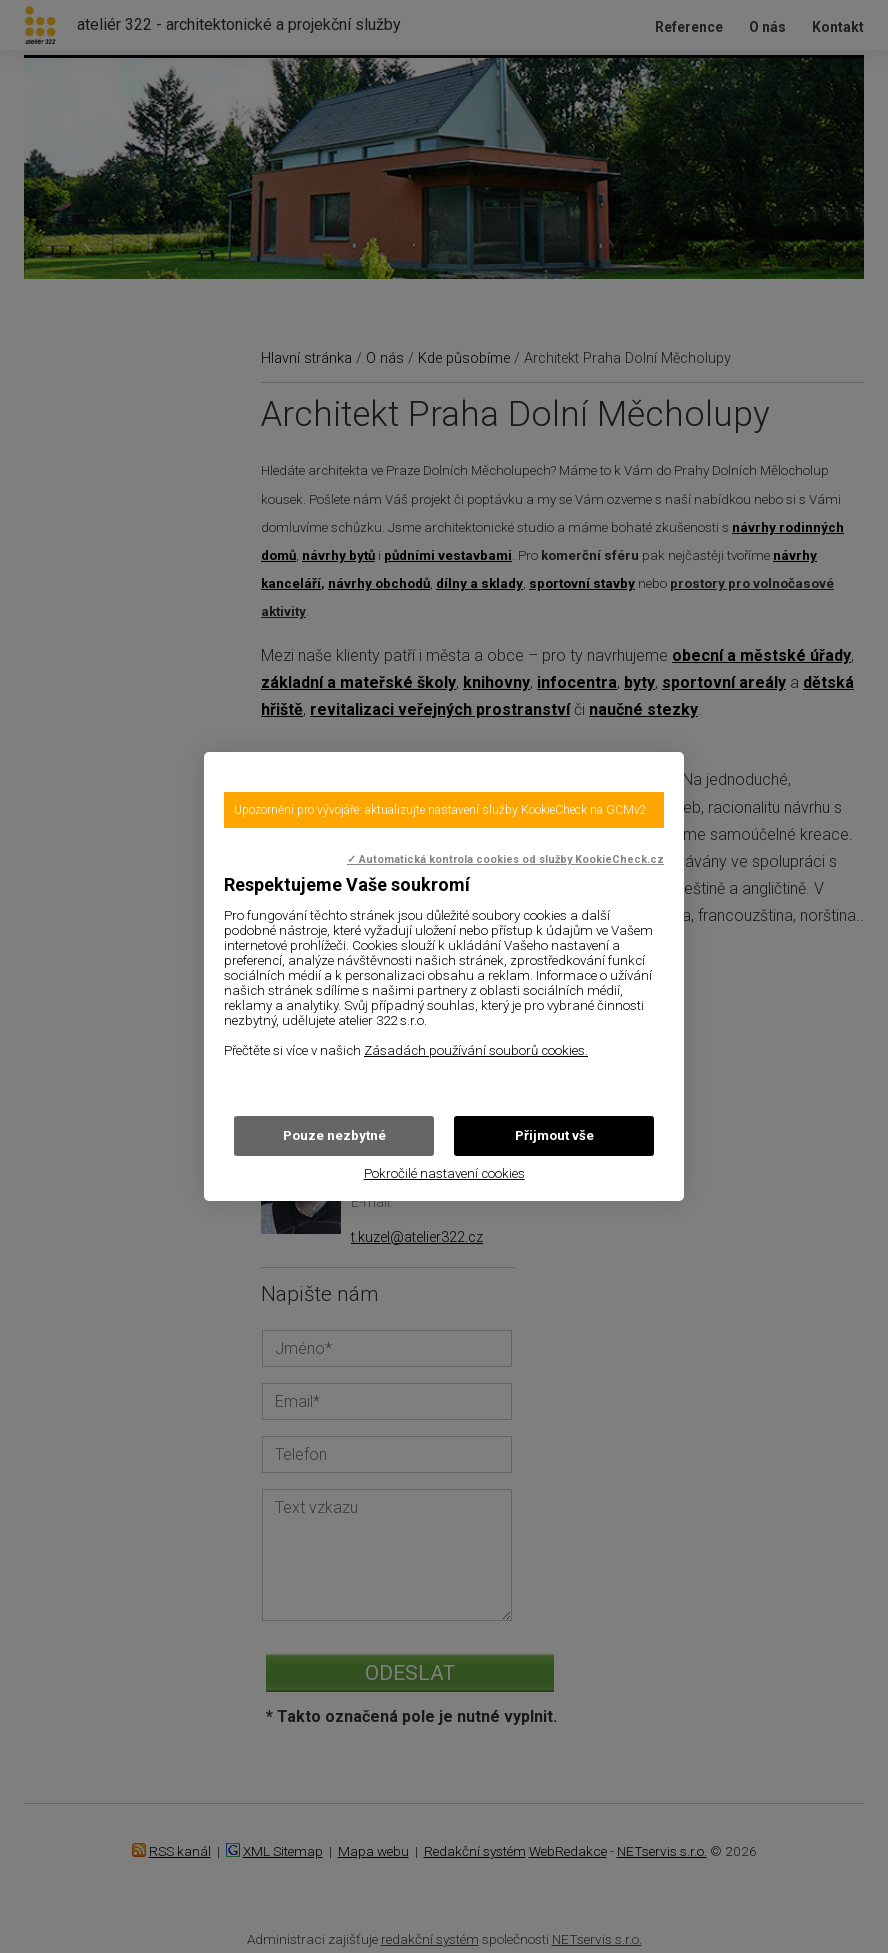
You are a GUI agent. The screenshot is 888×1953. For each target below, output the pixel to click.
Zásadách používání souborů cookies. (476, 1050)
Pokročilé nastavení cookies (444, 1173)
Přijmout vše (554, 1135)
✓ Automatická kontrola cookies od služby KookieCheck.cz (505, 859)
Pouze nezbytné (334, 1135)
